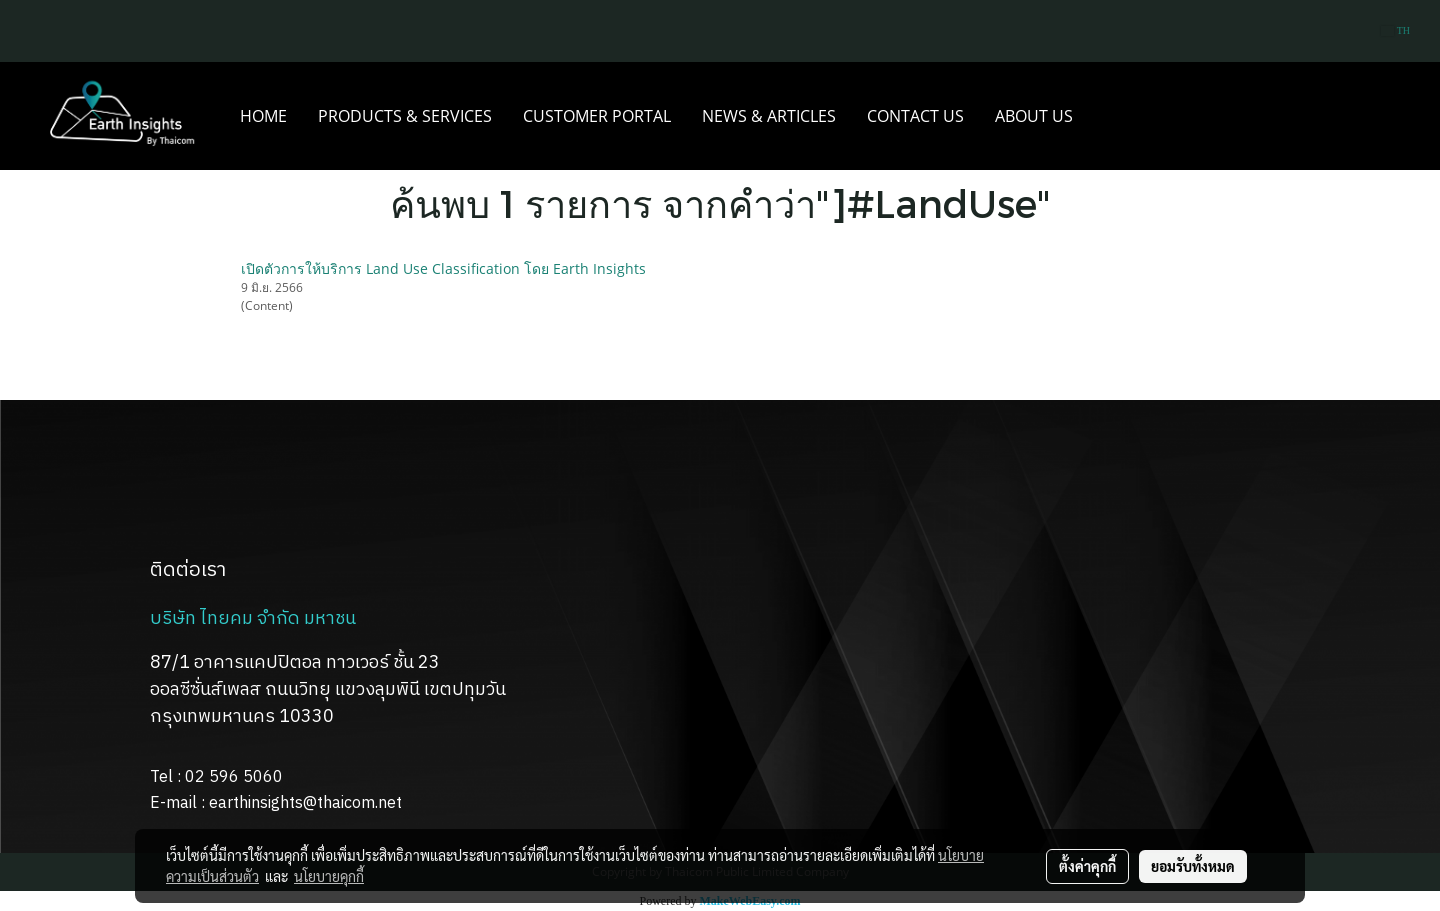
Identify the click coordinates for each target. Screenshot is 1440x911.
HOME (263, 116)
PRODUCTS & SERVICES (405, 116)
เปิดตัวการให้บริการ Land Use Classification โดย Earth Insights (443, 268)
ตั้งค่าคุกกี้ (1087, 866)
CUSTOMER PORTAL (597, 116)
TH (1395, 30)
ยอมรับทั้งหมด (1193, 866)
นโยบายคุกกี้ (329, 876)
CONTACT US (915, 116)
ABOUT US (1034, 116)
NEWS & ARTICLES (769, 116)
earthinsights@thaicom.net (305, 803)
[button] (1106, 116)
